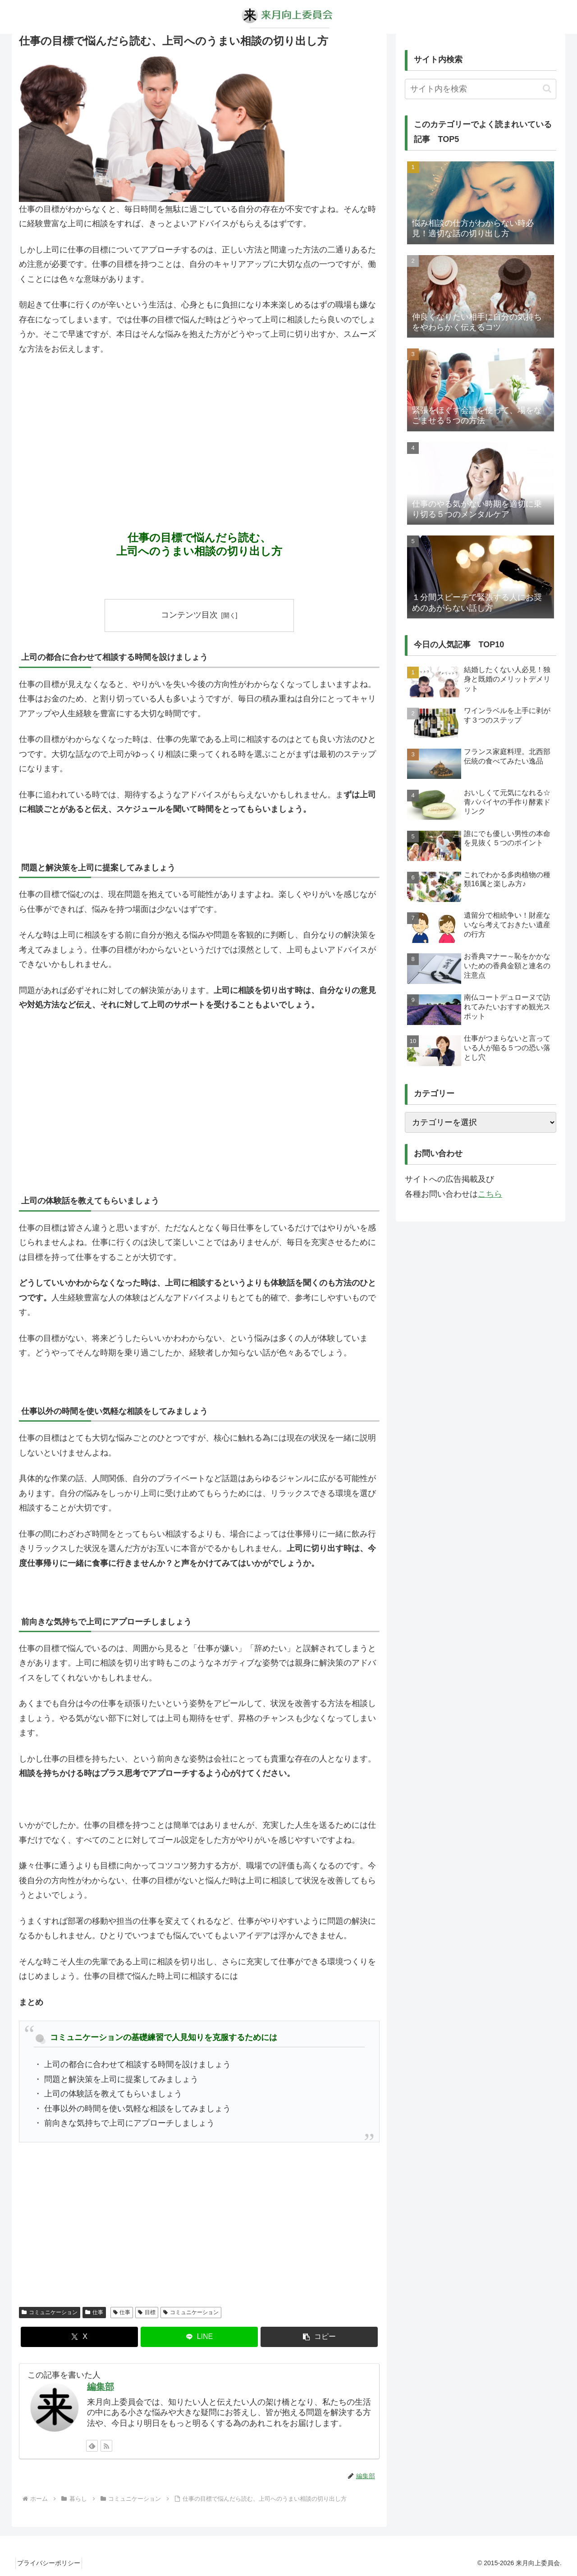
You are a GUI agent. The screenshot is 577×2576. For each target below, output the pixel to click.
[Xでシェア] (79, 2337)
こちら (490, 1194)
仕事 (94, 2312)
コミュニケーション (50, 2312)
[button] (319, 2337)
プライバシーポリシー (51, 2563)
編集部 (100, 2387)
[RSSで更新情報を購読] (106, 2446)
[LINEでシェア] (199, 2337)
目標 (147, 2312)
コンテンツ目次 (189, 614)
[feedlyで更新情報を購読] (92, 2446)
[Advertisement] (199, 430)
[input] (480, 89)
